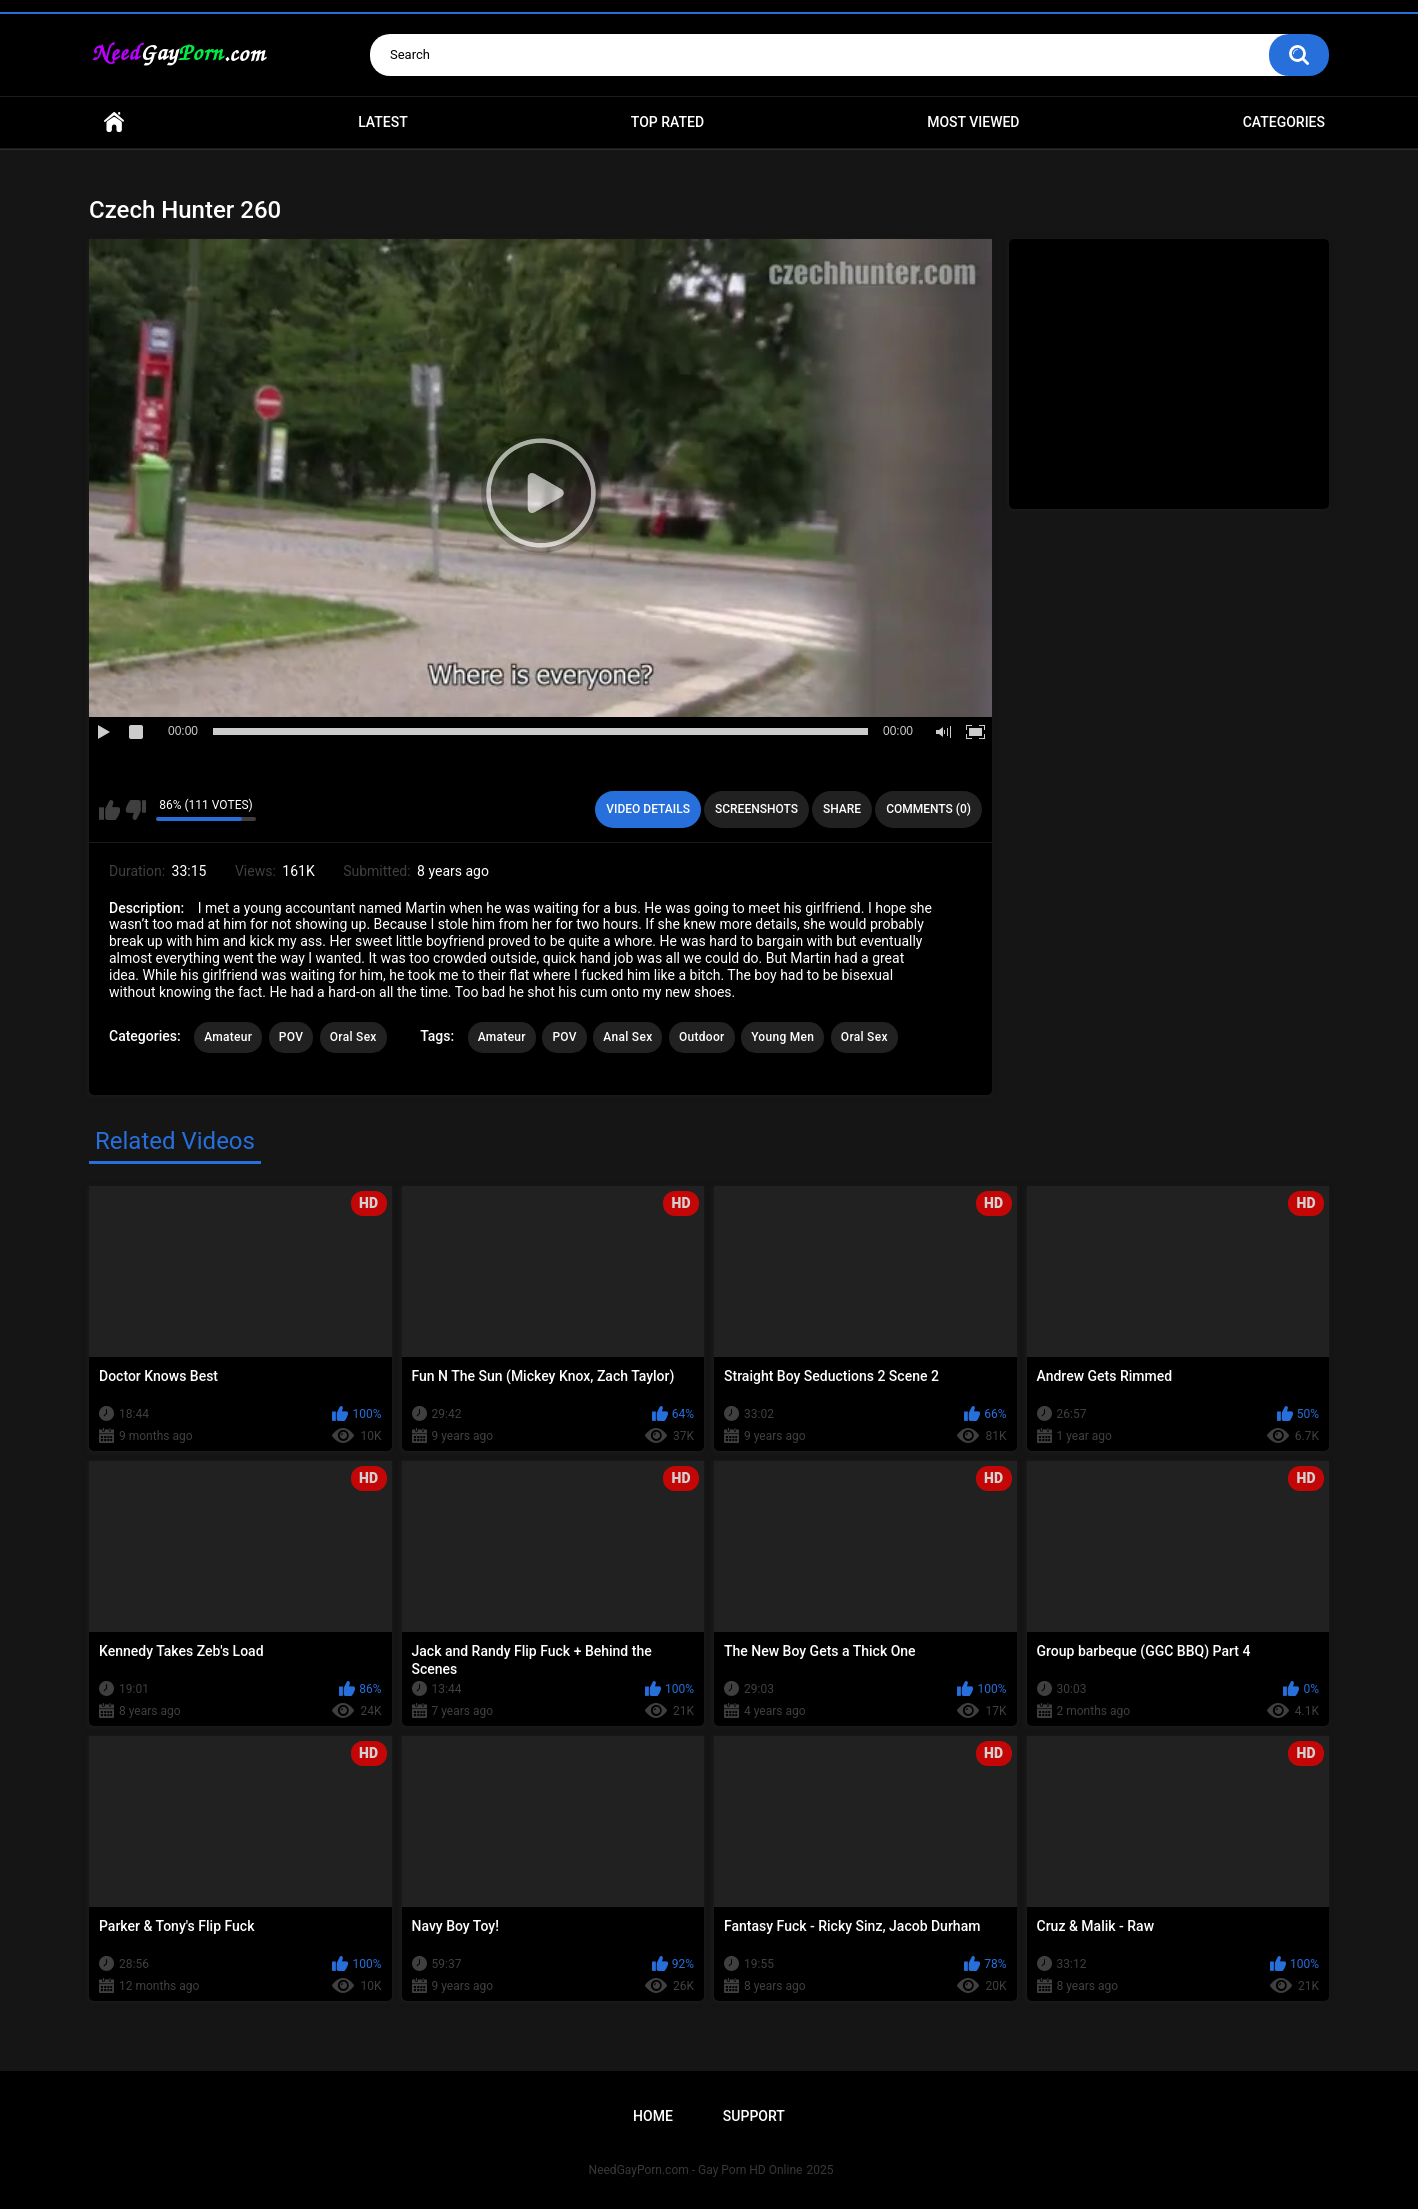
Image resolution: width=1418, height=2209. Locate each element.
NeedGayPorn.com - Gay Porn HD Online (696, 2170)
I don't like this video (135, 810)
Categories (1284, 122)
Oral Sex (353, 1037)
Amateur (228, 1037)
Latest (383, 122)
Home (114, 122)
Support (754, 2116)
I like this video (109, 810)
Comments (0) (928, 809)
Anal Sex (627, 1037)
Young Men (782, 1037)
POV (291, 1037)
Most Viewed (973, 122)
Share (842, 809)
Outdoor (702, 1037)
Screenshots (756, 809)
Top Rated (667, 122)
